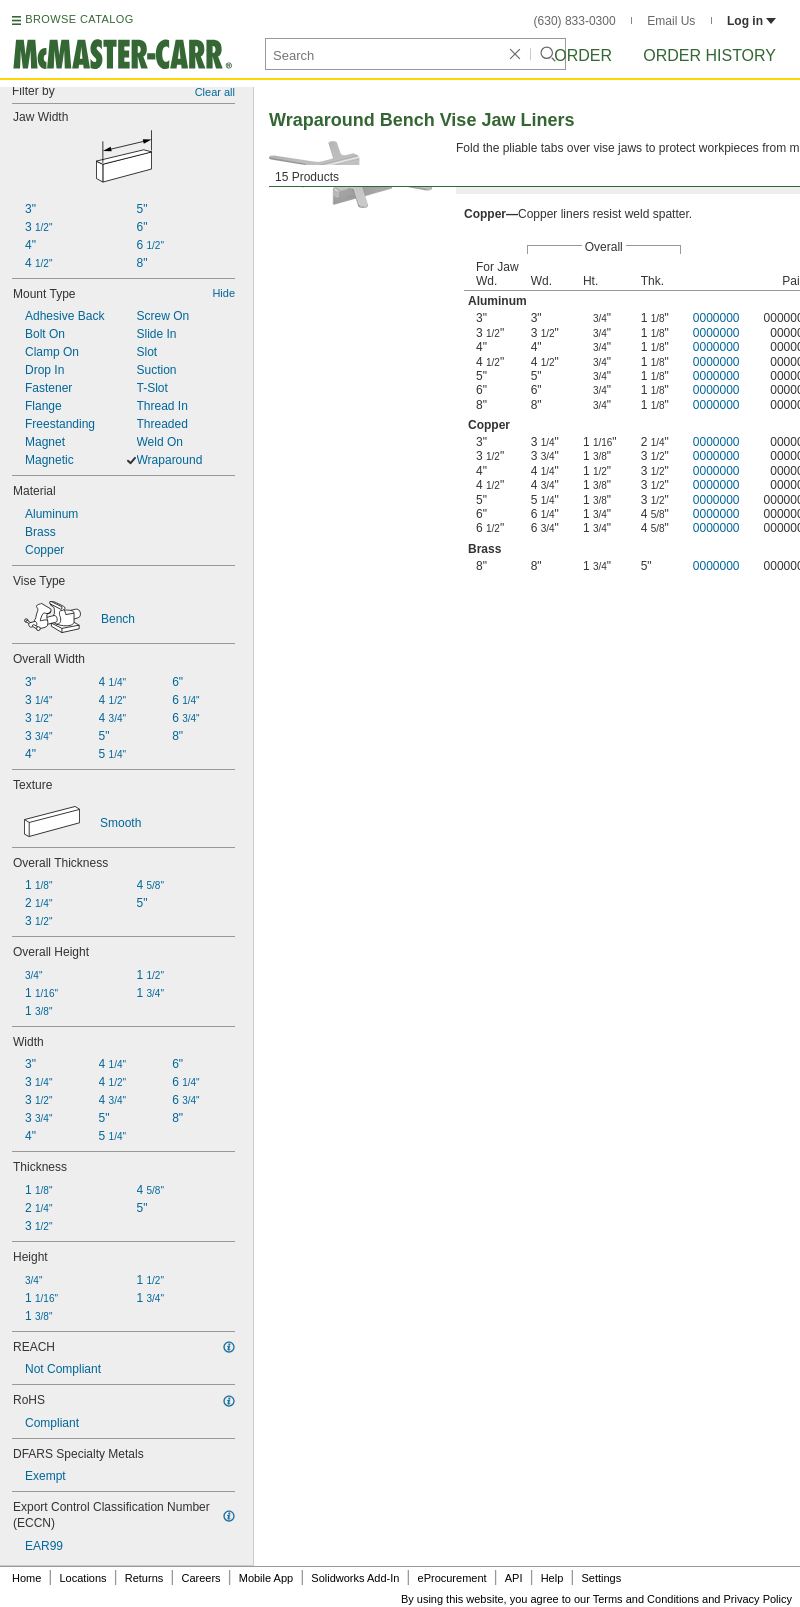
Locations (83, 1578)
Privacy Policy (758, 1599)
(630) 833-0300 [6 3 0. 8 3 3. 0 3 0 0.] (575, 21)
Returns (144, 1578)
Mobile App (266, 1578)
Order (583, 55)
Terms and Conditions (646, 1599)
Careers (200, 1578)
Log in (751, 21)
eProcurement (452, 1578)
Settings (601, 1578)
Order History (709, 55)
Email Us (671, 21)
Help (552, 1578)
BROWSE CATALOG (79, 19)
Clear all (215, 92)
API (514, 1578)
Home (26, 1578)
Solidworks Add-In (355, 1578)
